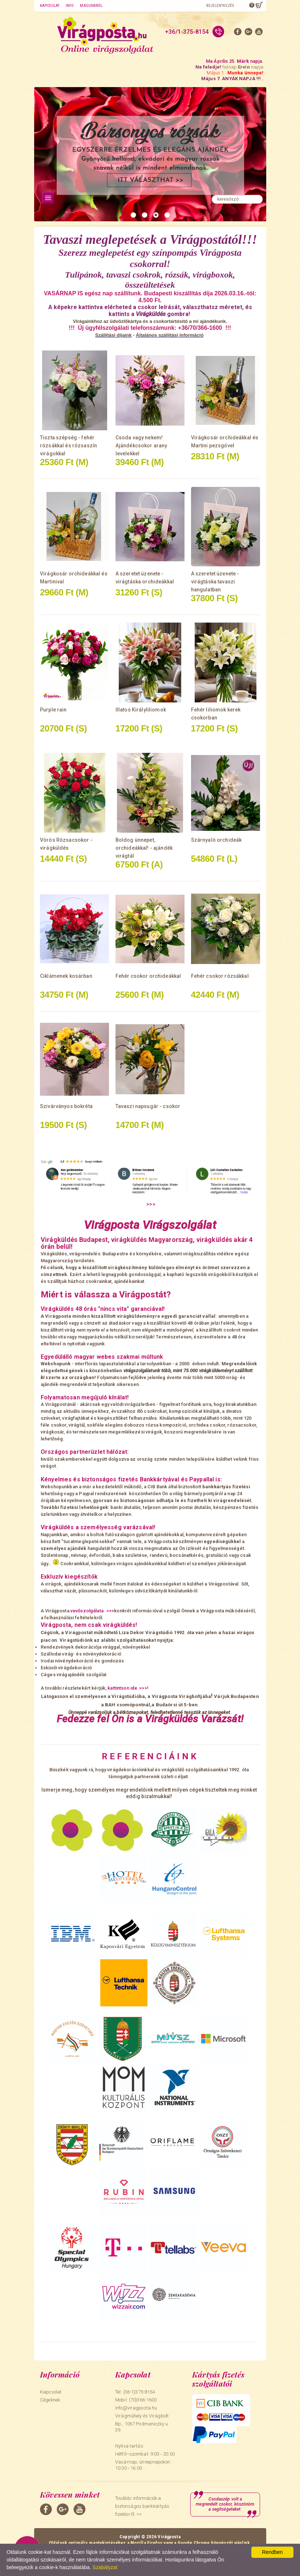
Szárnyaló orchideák (216, 840)
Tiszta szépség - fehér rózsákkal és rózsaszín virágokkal (68, 445)
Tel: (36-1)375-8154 (135, 2392)
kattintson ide (122, 1688)
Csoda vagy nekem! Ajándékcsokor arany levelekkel (141, 445)
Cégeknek (50, 2400)
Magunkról (91, 5)
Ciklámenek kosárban (66, 976)
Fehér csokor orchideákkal (148, 976)
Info (70, 5)
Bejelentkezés (220, 5)
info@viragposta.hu (136, 2408)
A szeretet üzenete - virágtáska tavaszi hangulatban (215, 581)
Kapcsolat (50, 5)
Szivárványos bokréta (66, 1106)
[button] (133, 215)
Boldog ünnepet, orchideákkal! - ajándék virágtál (144, 848)
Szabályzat (105, 2567)
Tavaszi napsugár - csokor (148, 1106)
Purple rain (53, 710)
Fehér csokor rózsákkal (220, 976)
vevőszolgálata (87, 1610)
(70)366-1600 (143, 2400)
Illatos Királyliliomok (140, 710)
